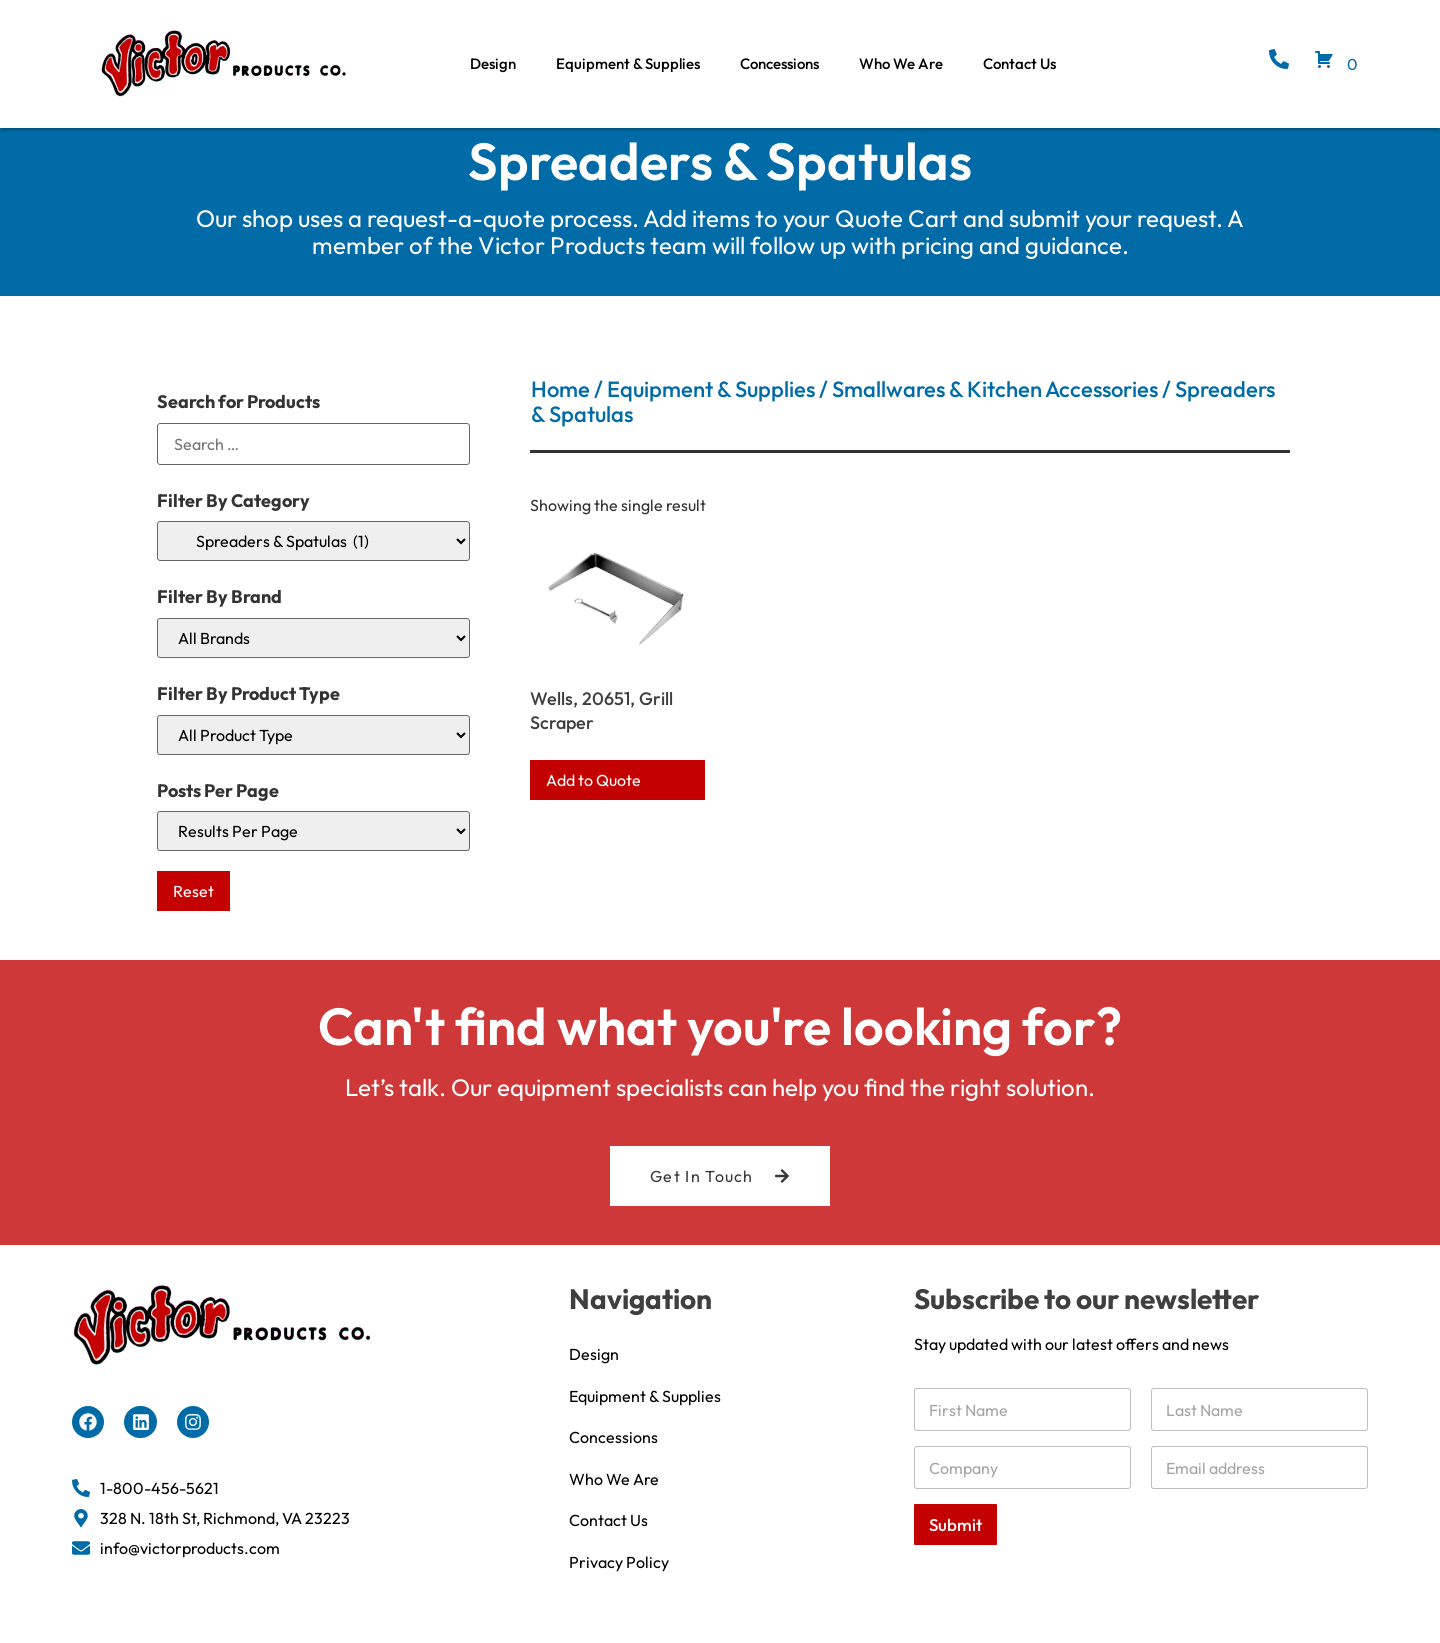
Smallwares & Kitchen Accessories (995, 408)
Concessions (779, 63)
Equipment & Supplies (628, 63)
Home (560, 408)
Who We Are (901, 63)
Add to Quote (593, 799)
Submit (955, 1543)
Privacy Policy (619, 1583)
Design (493, 63)
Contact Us (1019, 63)
